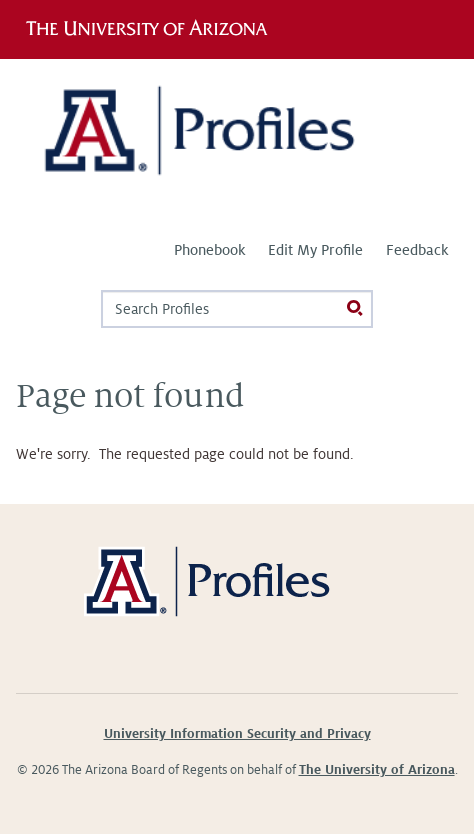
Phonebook (209, 250)
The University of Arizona (377, 770)
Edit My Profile (315, 250)
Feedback (417, 250)
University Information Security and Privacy (237, 734)
